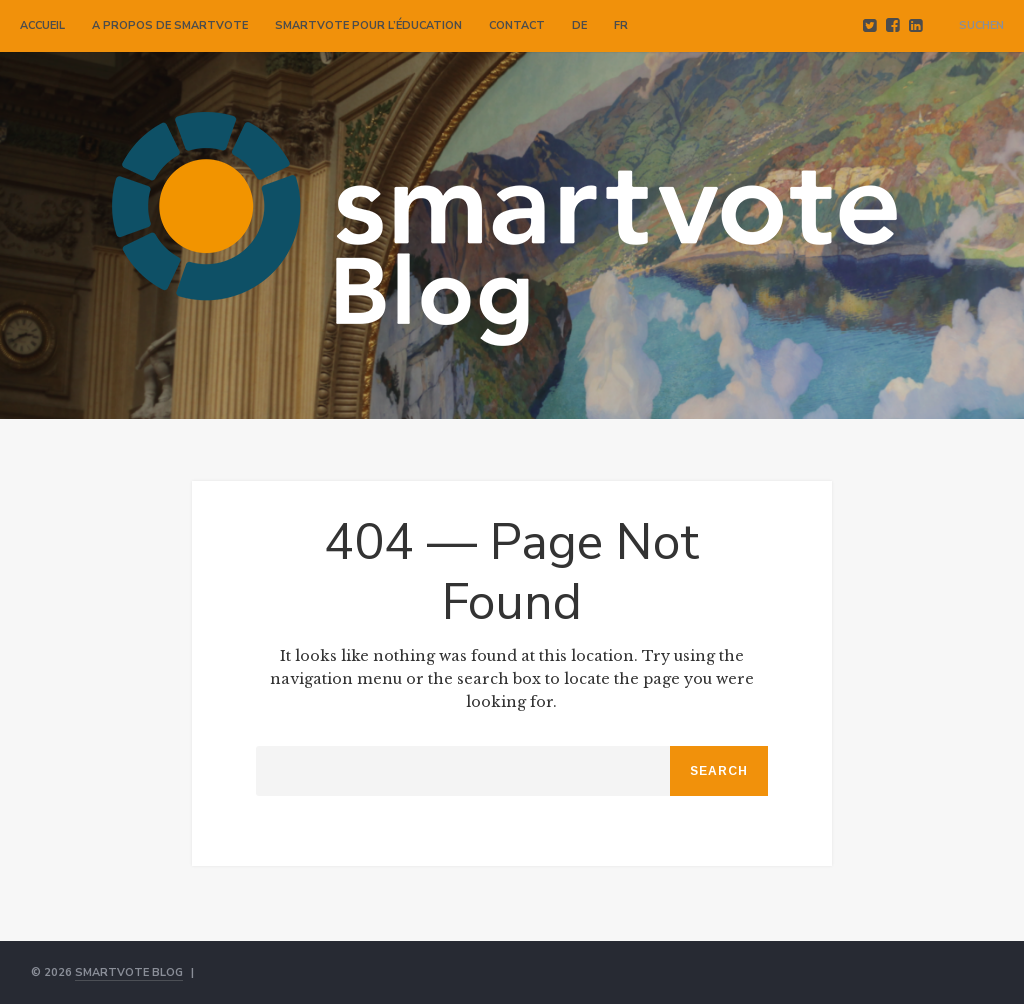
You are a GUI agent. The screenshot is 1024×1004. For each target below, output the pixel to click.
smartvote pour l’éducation (368, 25)
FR (621, 25)
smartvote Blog (129, 972)
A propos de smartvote (170, 25)
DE (579, 25)
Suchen (981, 25)
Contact (517, 25)
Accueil (42, 25)
